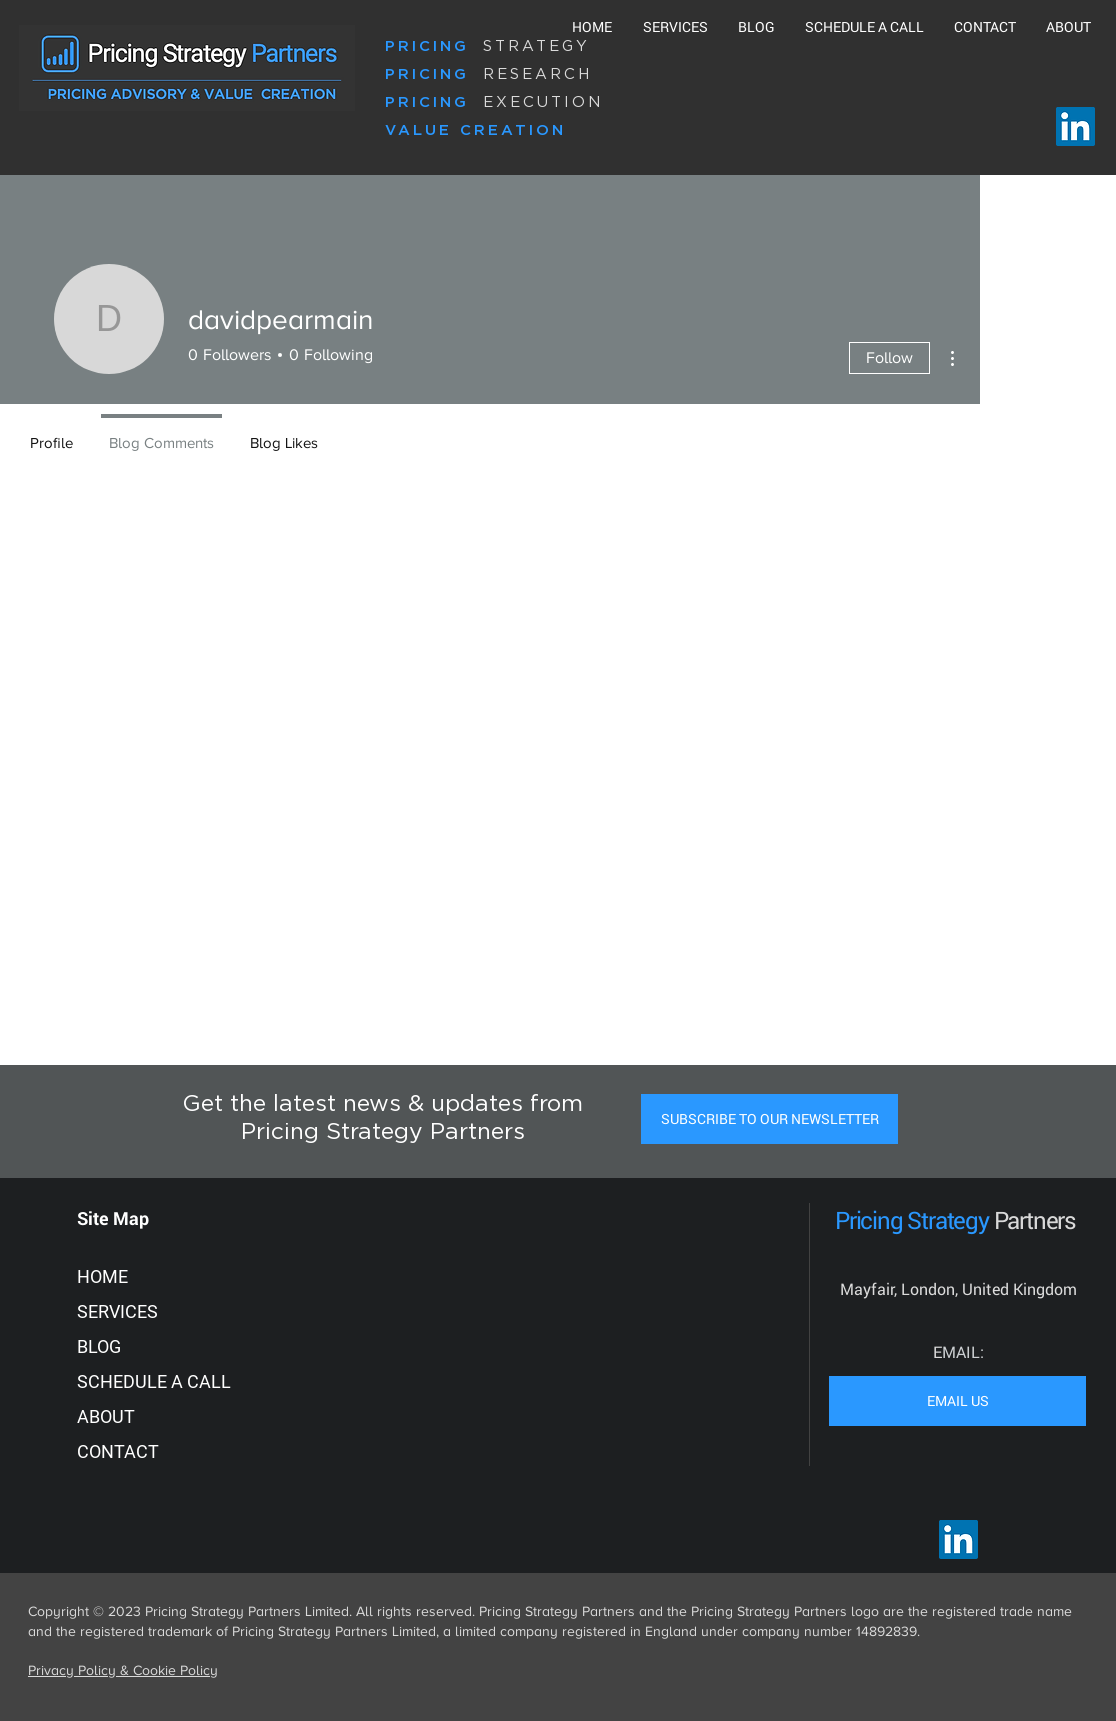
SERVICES (117, 1311)
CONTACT (118, 1451)
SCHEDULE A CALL (154, 1381)
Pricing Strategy (914, 1220)
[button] (769, 1119)
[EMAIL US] (957, 1401)
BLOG (99, 1346)
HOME (102, 1276)
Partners (1035, 1220)
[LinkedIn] (1075, 126)
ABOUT (106, 1416)
